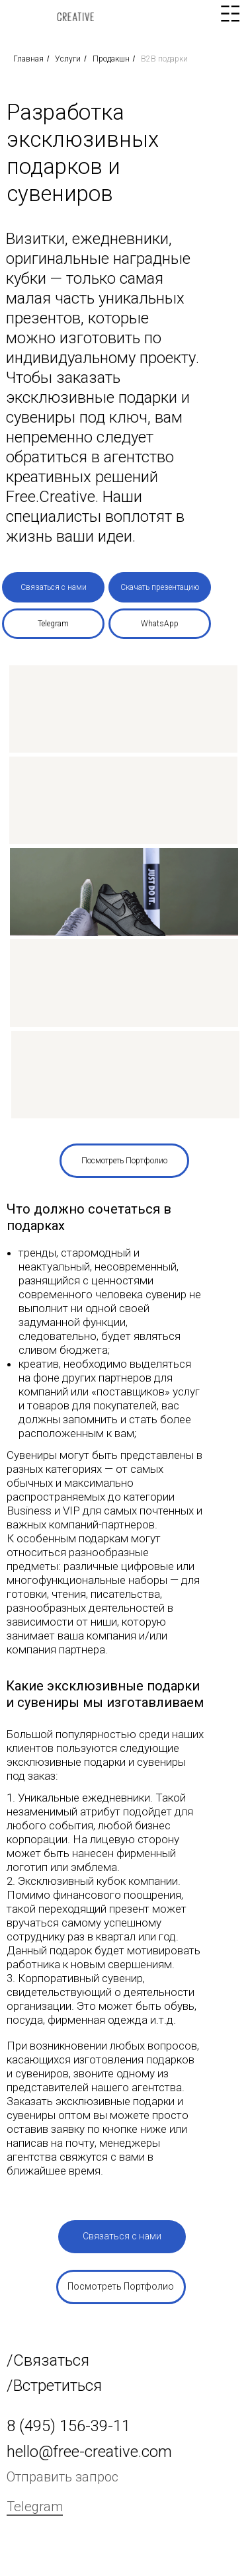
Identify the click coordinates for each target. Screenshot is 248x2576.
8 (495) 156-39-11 (68, 2426)
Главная (28, 58)
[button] (53, 587)
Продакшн (111, 58)
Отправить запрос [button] (62, 2477)
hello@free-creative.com (89, 2451)
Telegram (35, 2506)
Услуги (68, 58)
